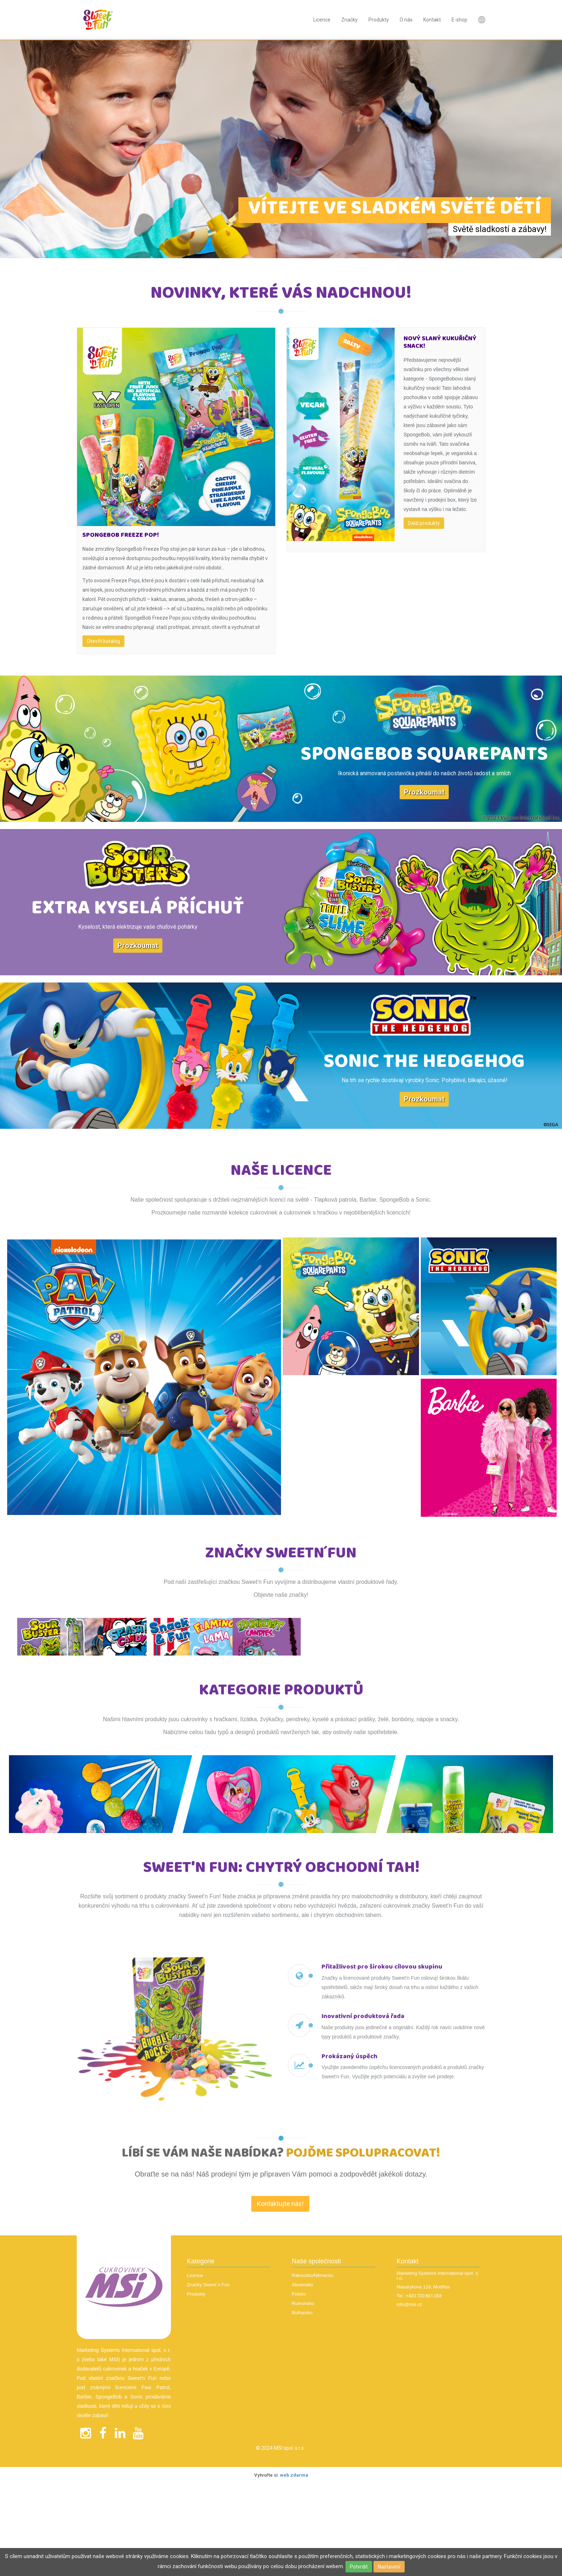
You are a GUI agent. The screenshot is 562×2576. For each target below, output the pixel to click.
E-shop (459, 20)
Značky (349, 20)
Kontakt (432, 20)
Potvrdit (359, 2567)
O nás (406, 20)
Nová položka (481, 19)
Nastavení (389, 2567)
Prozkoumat (424, 792)
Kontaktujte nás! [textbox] (280, 2310)
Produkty (378, 20)
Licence (321, 20)
